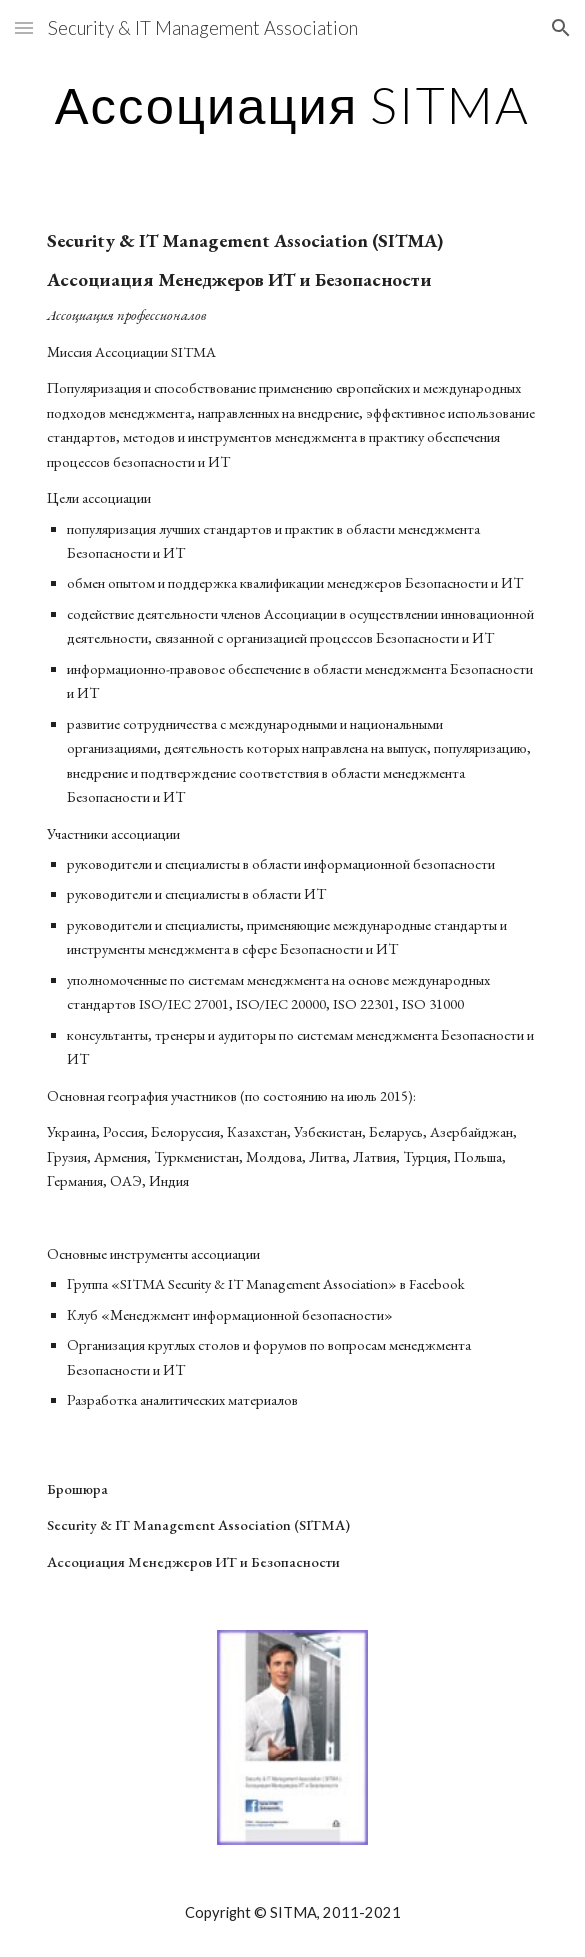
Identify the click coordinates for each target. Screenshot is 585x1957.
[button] (24, 27)
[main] (292, 105)
